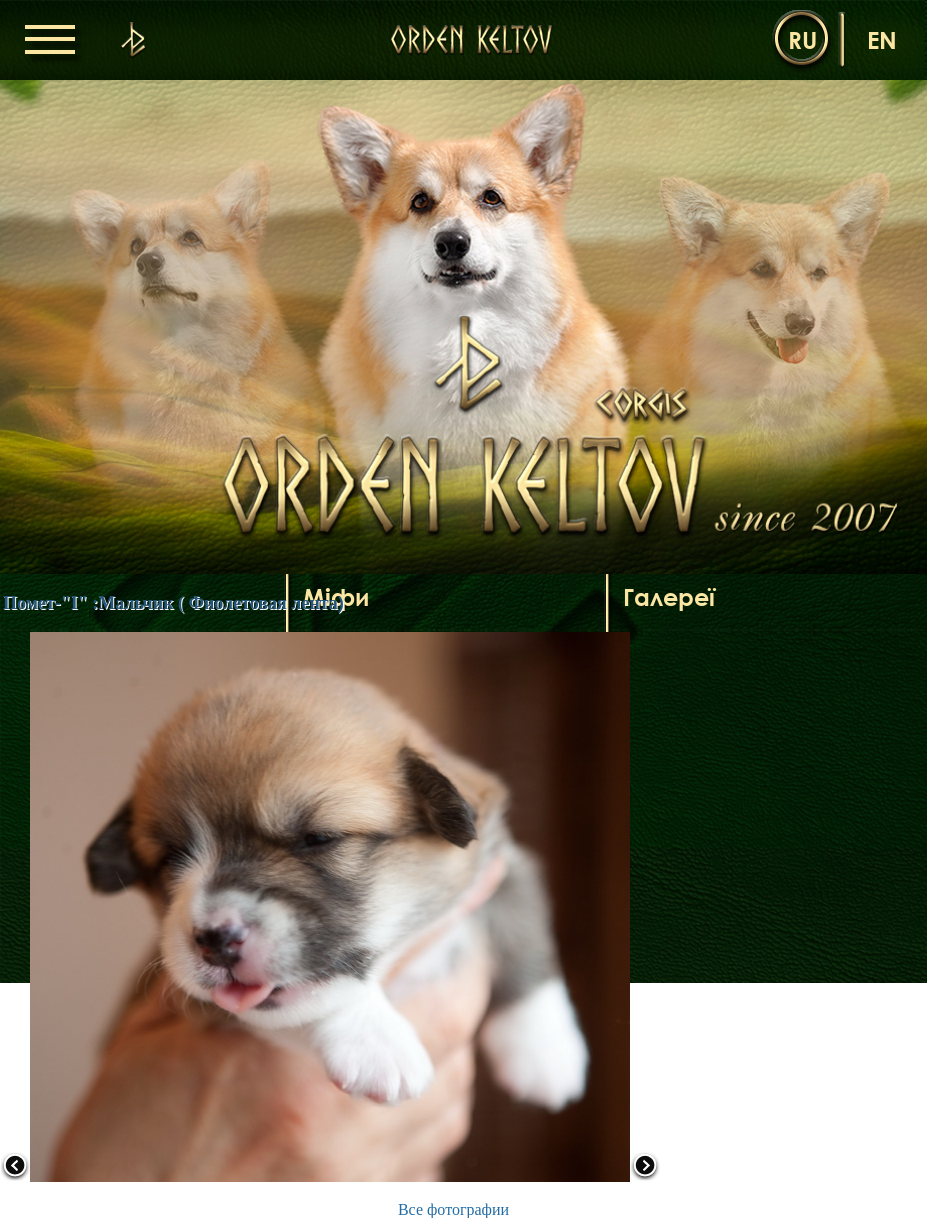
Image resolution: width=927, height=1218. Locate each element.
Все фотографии (453, 1209)
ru (802, 39)
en (882, 39)
